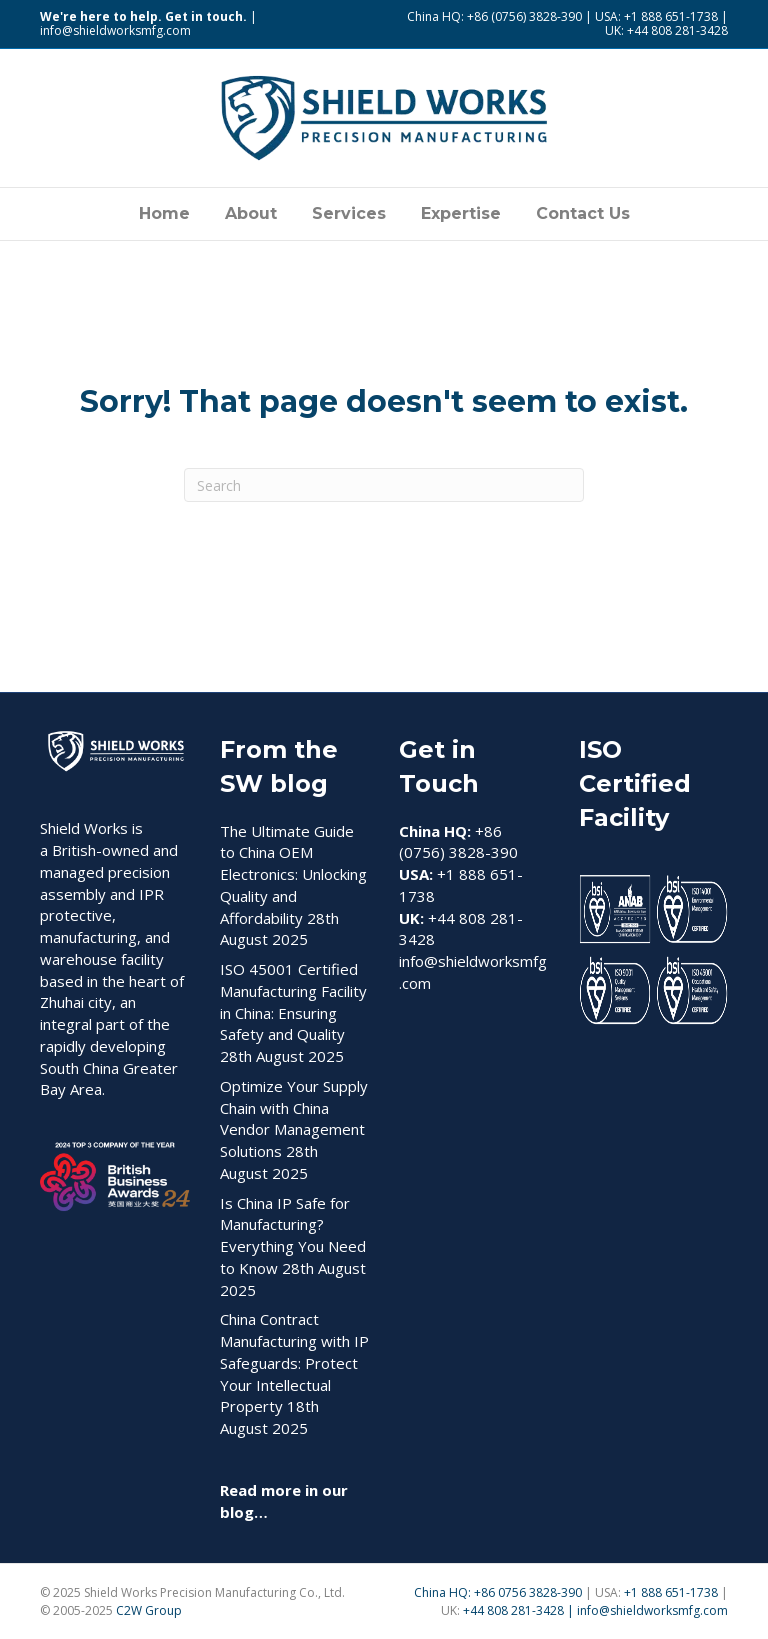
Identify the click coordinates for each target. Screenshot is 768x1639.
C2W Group (149, 1610)
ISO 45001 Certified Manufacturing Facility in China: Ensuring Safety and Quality (293, 1001)
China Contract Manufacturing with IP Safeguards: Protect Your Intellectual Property (294, 1362)
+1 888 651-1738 (672, 1592)
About (251, 213)
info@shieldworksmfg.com (115, 30)
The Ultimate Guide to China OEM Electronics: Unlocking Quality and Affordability (293, 874)
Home (164, 213)
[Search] (384, 485)
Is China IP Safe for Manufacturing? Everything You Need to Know (293, 1235)
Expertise (461, 213)
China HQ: (444, 1592)
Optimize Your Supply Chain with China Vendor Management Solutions (294, 1118)
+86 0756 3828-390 (528, 1592)
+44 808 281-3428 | (520, 1610)
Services (349, 213)
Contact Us (583, 213)
